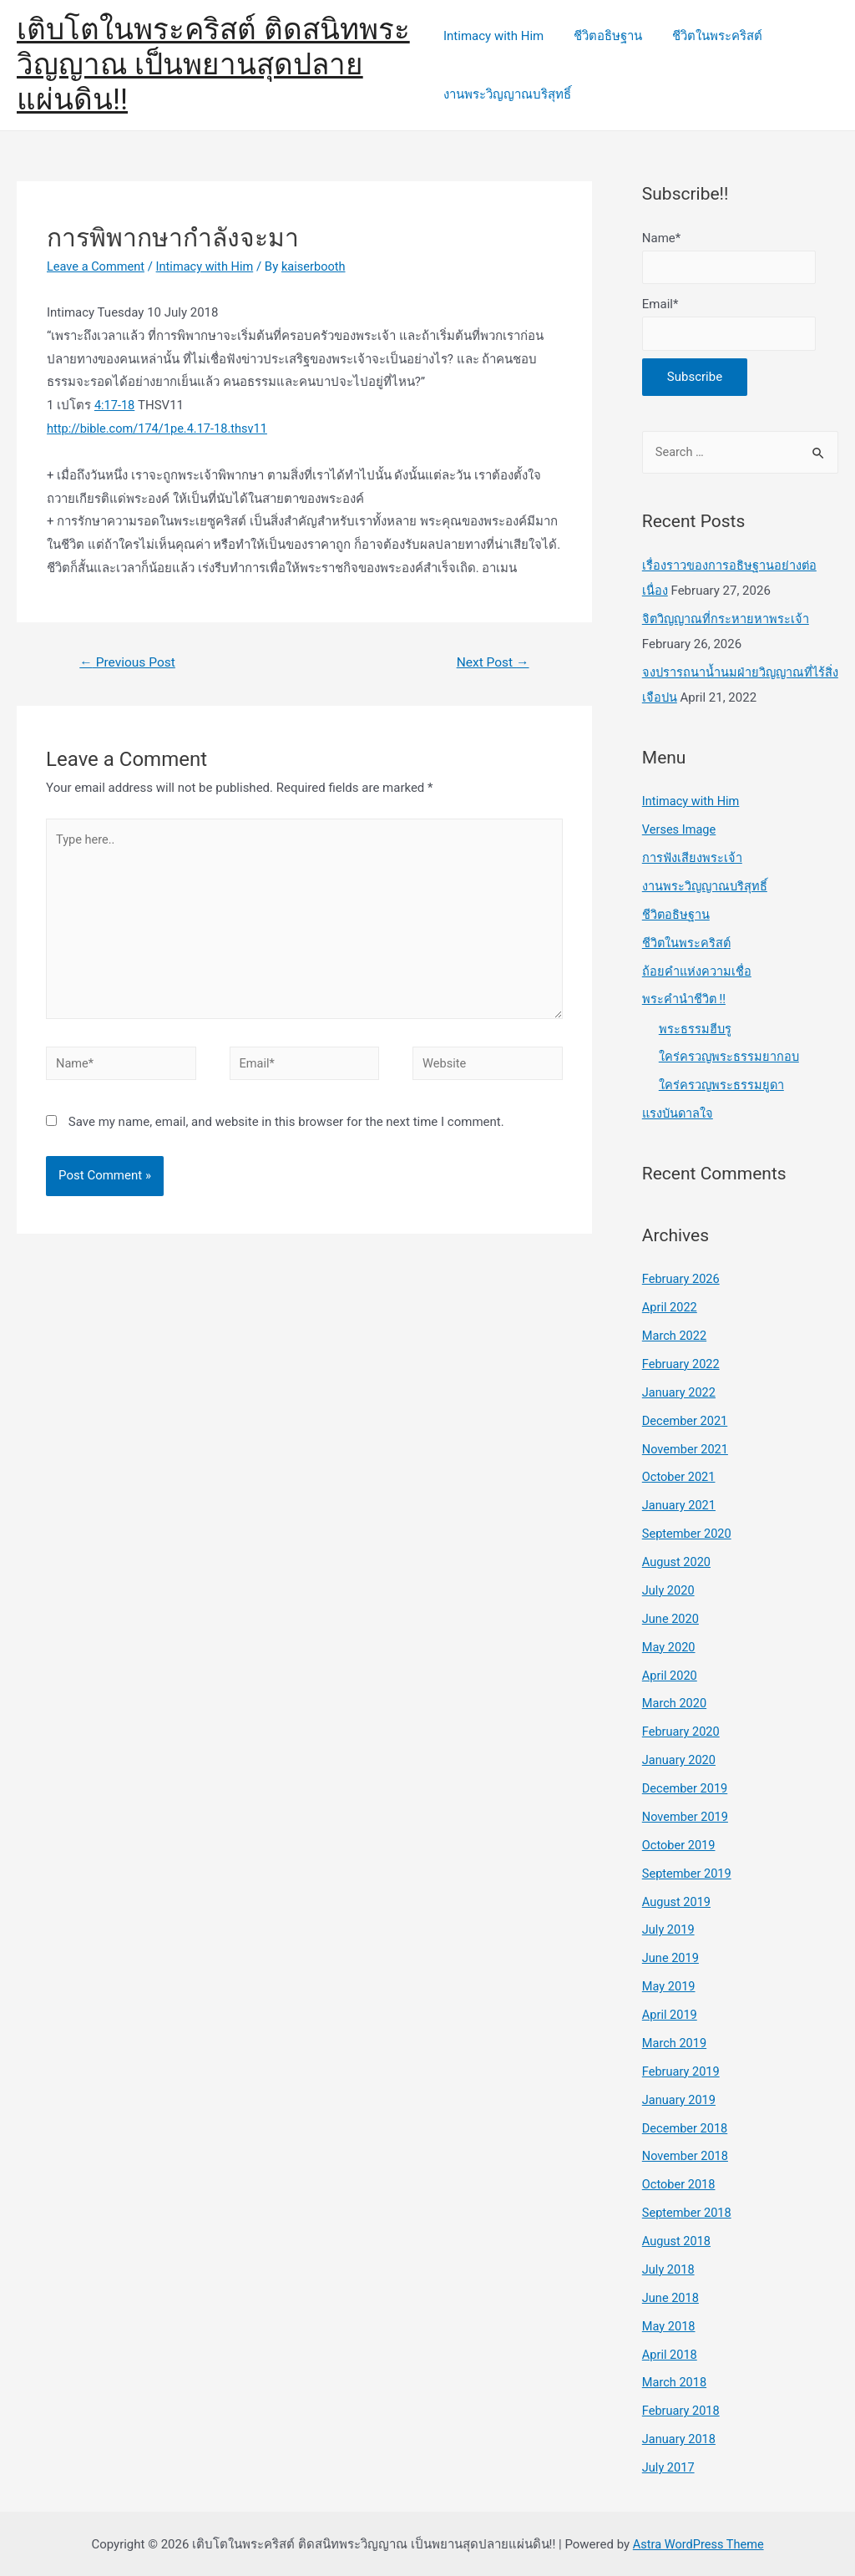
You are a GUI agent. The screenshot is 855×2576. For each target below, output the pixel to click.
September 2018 (688, 2211)
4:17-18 (115, 405)
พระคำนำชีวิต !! (684, 1001)
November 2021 (686, 1450)
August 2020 (677, 1562)
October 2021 (679, 1478)
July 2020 (669, 1591)
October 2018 (679, 2183)
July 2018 (669, 2267)
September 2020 (688, 1534)
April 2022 (670, 1308)
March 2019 (675, 2042)
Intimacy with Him (493, 35)
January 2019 (680, 2098)
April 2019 (670, 2013)
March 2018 (675, 2380)
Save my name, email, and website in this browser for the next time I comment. (286, 1130)
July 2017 (669, 2464)
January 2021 (680, 1506)
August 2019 (677, 1901)
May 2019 (669, 1985)
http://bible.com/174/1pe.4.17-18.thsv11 (160, 428)
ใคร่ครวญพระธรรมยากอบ (730, 1059)
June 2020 (671, 1619)
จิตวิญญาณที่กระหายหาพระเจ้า (727, 622)
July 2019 (669, 1929)
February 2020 (682, 1732)
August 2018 (677, 2239)
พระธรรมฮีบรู (695, 1030)
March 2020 (675, 1703)
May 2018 (669, 2323)
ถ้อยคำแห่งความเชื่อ (697, 973)
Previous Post (129, 663)
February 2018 (682, 2408)
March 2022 (675, 1337)
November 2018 (686, 2155)
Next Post (491, 663)
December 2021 (686, 1421)
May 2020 (669, 1647)
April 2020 (670, 1675)
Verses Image (680, 832)
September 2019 (688, 1872)
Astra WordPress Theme (698, 2541)
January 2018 (680, 2436)
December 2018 (686, 2126)
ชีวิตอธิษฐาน (603, 35)
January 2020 (680, 1759)
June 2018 (671, 2296)
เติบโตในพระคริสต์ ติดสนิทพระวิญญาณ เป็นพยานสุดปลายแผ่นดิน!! (213, 65)
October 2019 (679, 1845)
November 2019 (686, 1816)
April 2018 (670, 2352)
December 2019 (686, 1788)
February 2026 (682, 1281)
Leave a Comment (97, 266)
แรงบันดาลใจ (679, 1115)
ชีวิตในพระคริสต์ (707, 35)
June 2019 (671, 1957)
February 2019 (682, 2070)
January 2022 (680, 1394)
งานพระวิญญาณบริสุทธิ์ (507, 94)
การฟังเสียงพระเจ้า (692, 861)
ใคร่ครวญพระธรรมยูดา (722, 1087)
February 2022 (682, 1365)
